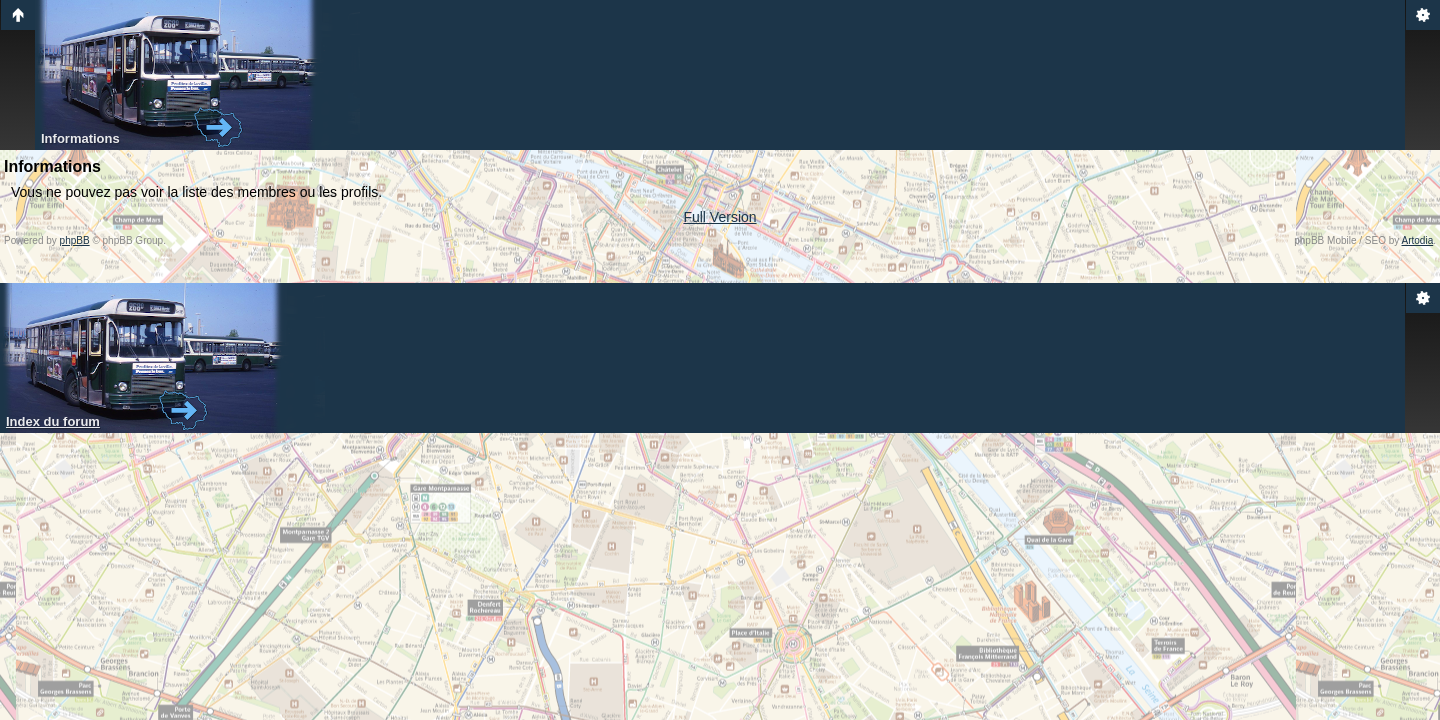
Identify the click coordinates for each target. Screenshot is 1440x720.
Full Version (719, 217)
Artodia (1418, 240)
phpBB (75, 240)
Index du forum (53, 421)
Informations (80, 138)
